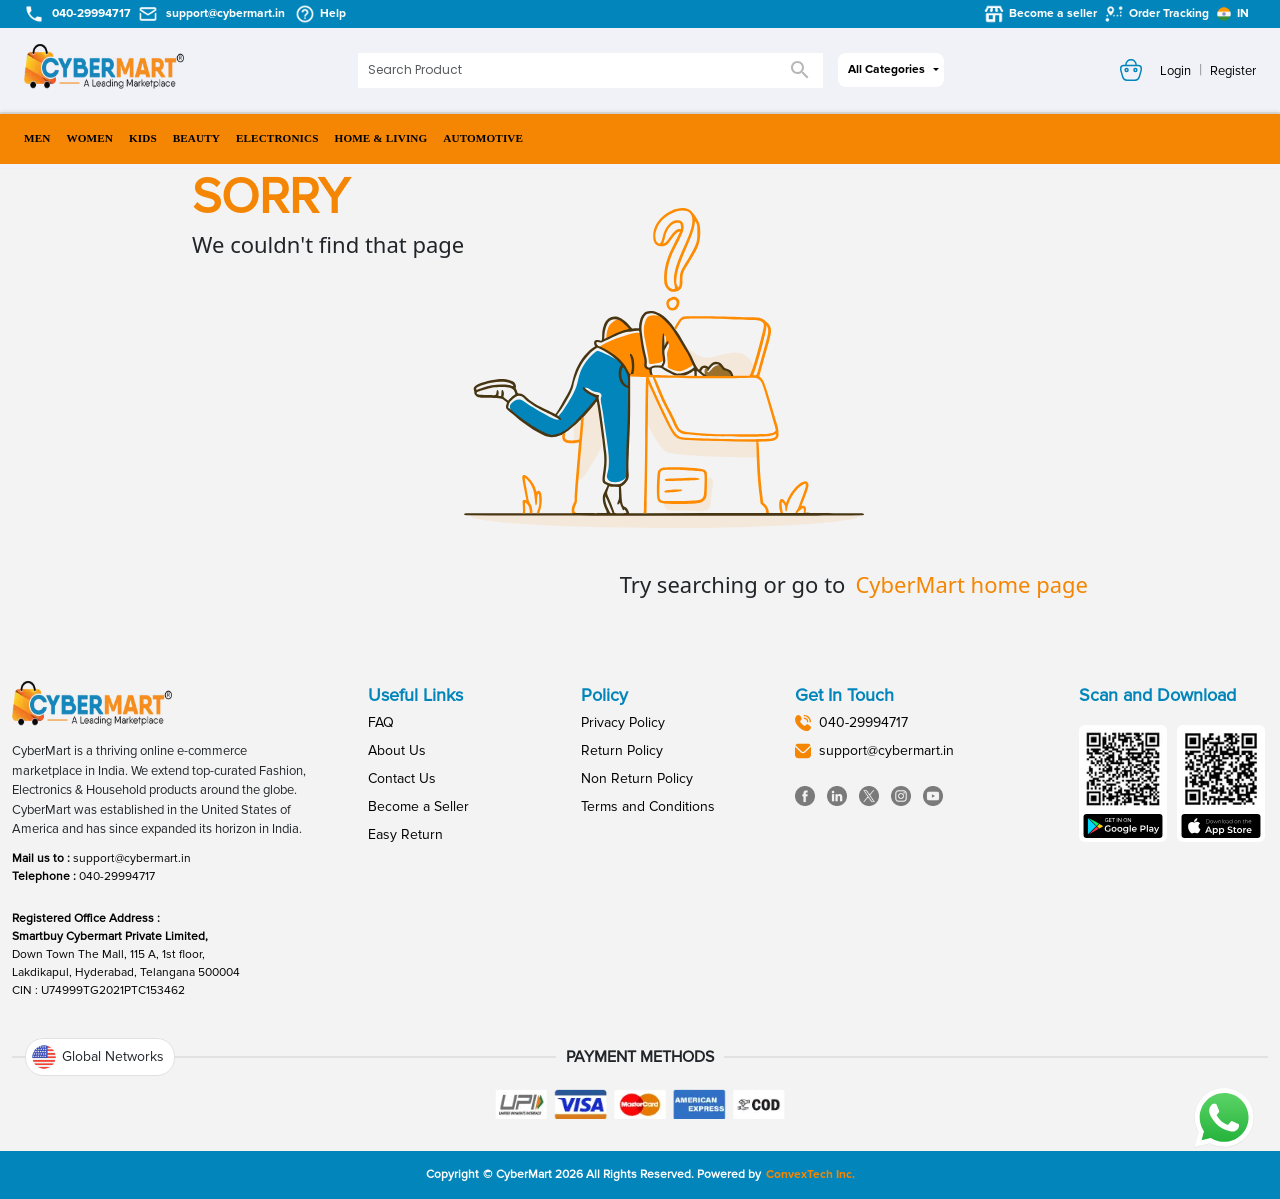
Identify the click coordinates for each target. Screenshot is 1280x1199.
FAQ (381, 722)
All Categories (886, 69)
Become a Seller (418, 806)
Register (1233, 71)
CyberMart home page (971, 584)
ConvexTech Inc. (810, 1174)
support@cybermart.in (132, 858)
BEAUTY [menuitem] (196, 138)
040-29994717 (117, 876)
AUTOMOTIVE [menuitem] (483, 138)
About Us (397, 750)
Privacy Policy (623, 722)
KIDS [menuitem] (143, 138)
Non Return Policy (637, 778)
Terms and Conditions (648, 806)
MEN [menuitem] (37, 138)
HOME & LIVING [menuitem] (381, 138)
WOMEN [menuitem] (89, 138)
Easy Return (405, 834)
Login (1175, 71)
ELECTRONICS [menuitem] (277, 138)
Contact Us (402, 778)
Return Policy (622, 750)
